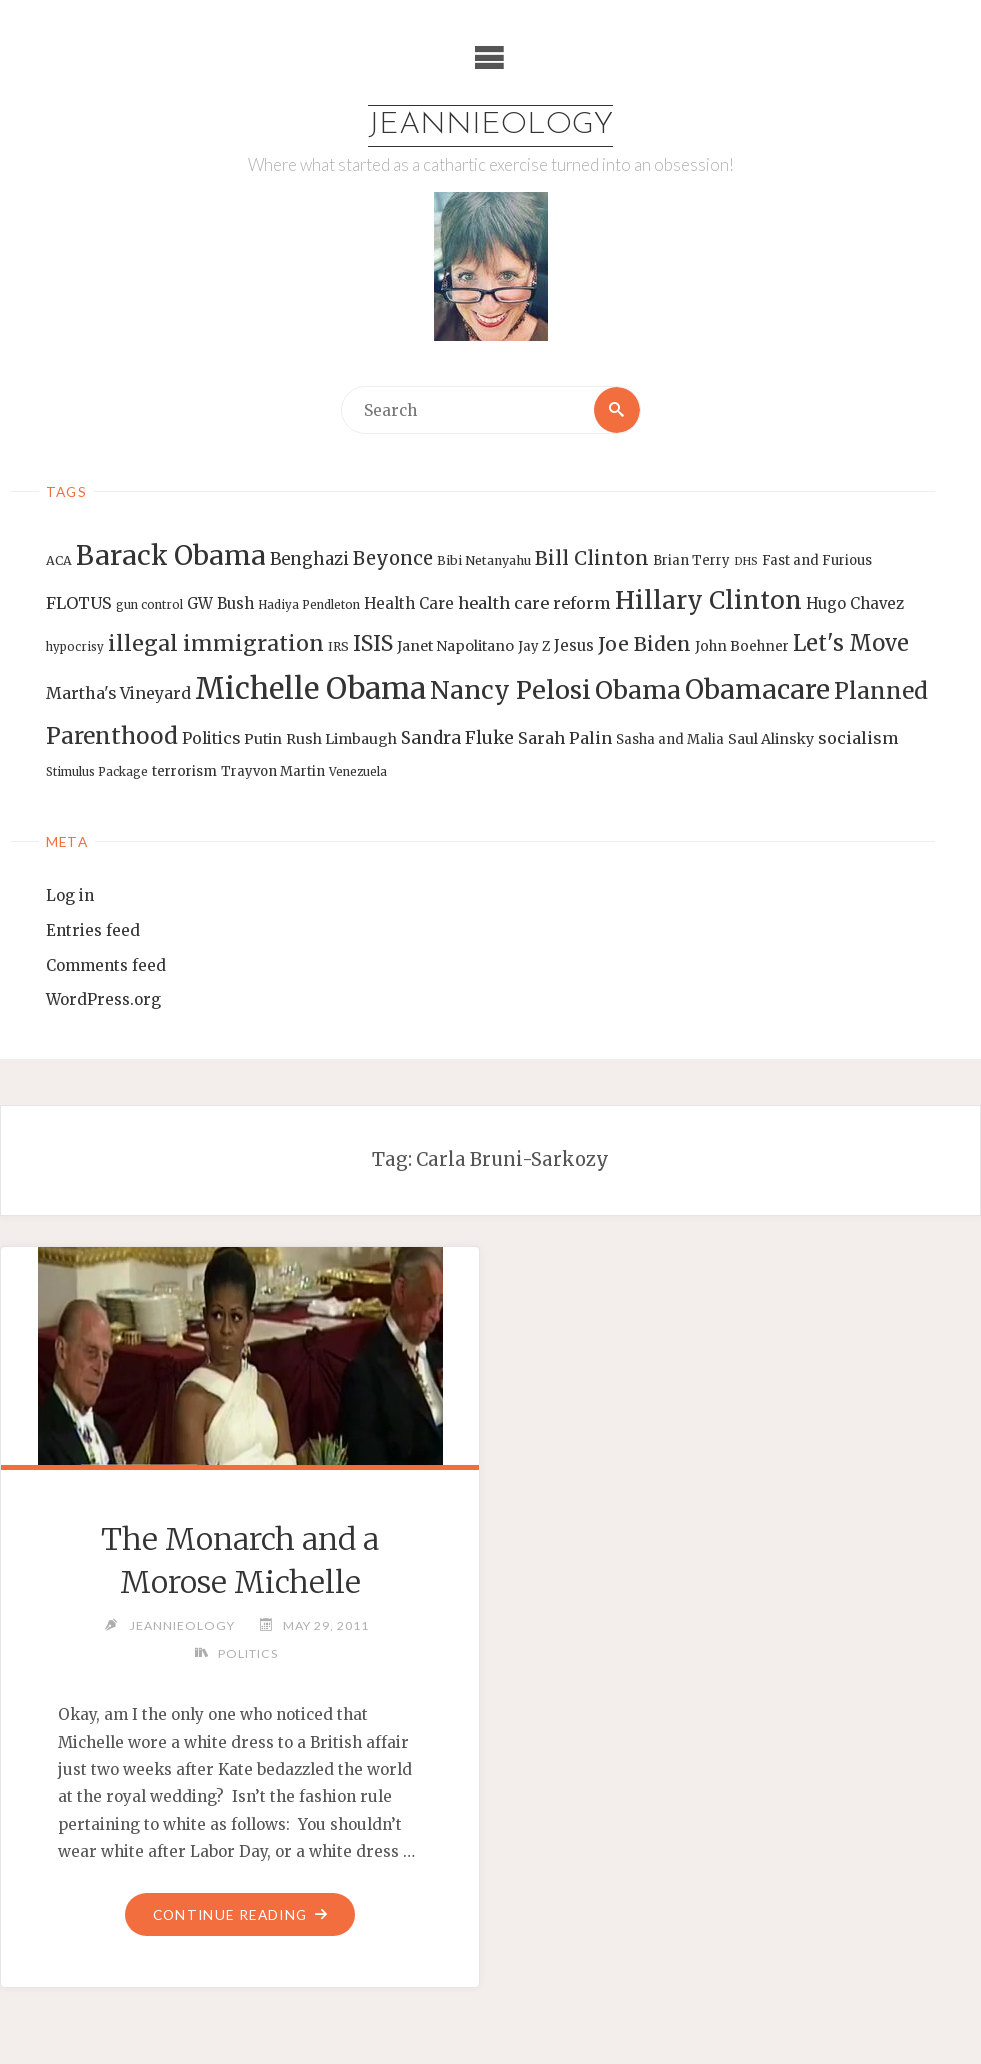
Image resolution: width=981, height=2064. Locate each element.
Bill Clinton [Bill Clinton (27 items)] (592, 558)
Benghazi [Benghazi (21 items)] (309, 559)
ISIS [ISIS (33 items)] (373, 643)
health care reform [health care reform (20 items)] (534, 603)
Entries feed (93, 930)
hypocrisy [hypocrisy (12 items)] (75, 647)
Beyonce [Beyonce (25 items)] (393, 558)
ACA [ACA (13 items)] (59, 560)
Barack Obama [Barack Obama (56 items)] (171, 555)
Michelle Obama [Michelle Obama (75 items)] (310, 688)
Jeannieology (490, 125)
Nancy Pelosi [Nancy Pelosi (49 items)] (510, 690)
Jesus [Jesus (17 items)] (574, 645)
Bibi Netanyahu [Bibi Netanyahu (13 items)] (484, 560)
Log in (70, 895)
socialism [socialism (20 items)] (858, 738)
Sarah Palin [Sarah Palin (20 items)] (565, 738)
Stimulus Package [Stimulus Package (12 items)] (97, 772)
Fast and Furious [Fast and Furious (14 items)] (817, 560)
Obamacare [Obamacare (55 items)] (757, 689)
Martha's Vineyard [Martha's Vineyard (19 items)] (118, 693)
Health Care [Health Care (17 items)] (409, 603)
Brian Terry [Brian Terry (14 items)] (691, 560)
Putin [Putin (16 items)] (263, 739)
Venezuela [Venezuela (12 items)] (358, 772)
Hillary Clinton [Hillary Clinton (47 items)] (708, 600)
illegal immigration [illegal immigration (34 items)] (216, 643)
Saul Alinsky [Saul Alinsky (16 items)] (771, 739)
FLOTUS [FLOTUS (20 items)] (79, 603)
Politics (248, 1653)
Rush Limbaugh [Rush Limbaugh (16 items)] (341, 739)
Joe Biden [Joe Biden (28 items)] (644, 644)
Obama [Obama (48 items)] (638, 690)
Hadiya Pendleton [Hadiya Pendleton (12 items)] (309, 605)
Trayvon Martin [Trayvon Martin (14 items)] (273, 771)
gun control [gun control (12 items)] (149, 605)
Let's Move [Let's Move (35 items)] (851, 643)
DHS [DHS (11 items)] (746, 561)
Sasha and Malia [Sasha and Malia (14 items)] (670, 739)
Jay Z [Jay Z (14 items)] (534, 646)
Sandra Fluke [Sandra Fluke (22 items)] (457, 738)
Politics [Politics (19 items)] (211, 738)
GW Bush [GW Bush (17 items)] (220, 603)
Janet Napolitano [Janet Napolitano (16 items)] (455, 646)
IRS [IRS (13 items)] (338, 646)
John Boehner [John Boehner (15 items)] (742, 646)
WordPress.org (103, 999)
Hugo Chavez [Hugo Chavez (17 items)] (855, 603)
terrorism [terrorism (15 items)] (184, 771)
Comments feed (106, 965)
